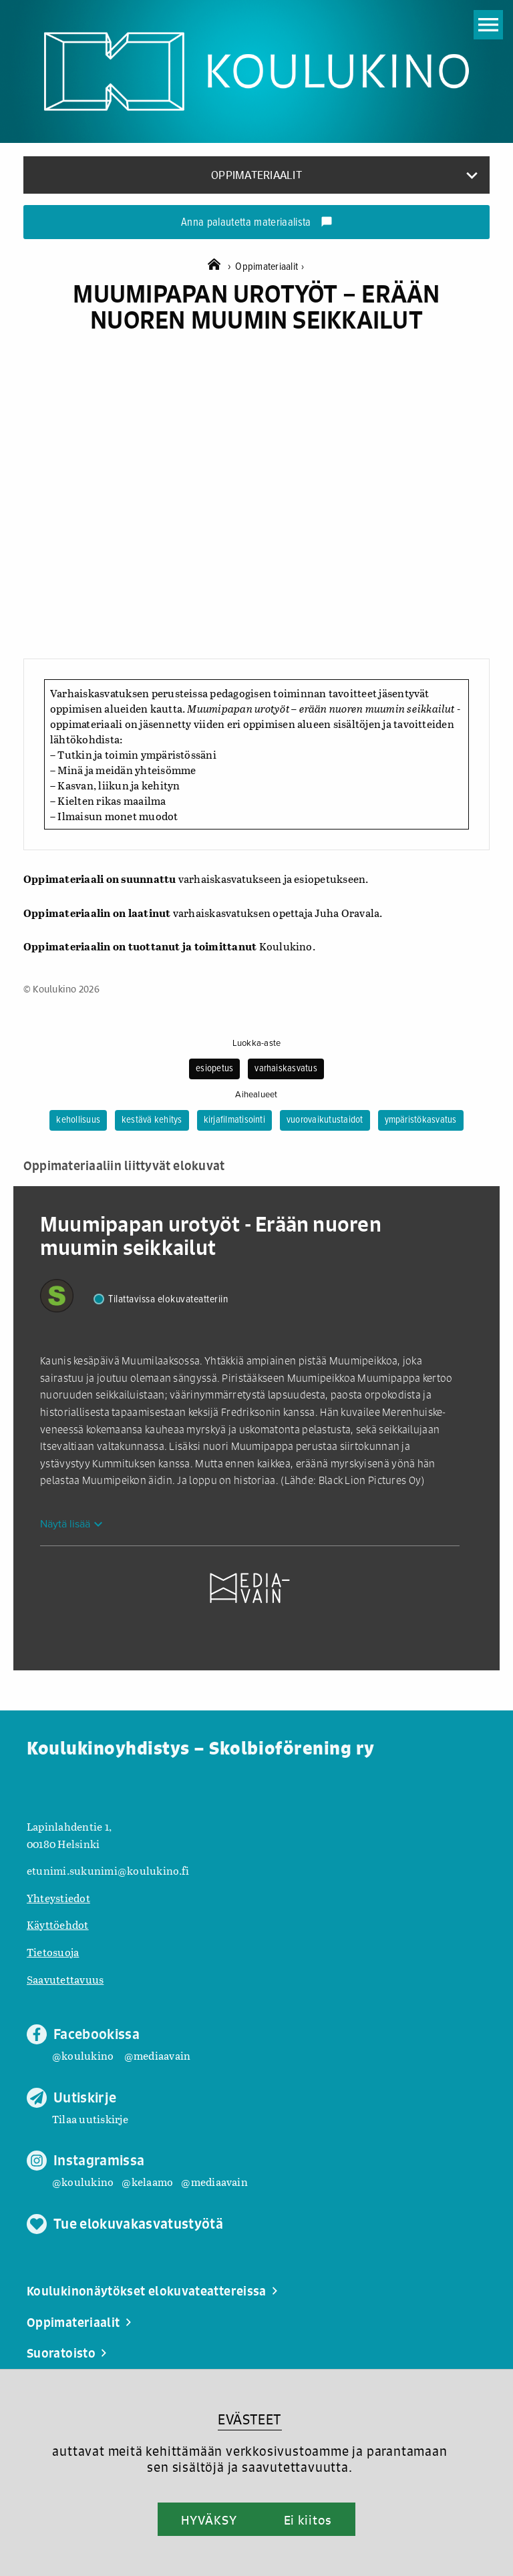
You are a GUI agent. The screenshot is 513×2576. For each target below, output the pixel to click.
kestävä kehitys (152, 1120)
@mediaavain (157, 2055)
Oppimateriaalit (269, 267)
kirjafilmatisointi (234, 1120)
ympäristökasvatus (421, 1120)
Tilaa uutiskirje (90, 2119)
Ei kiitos (308, 2520)
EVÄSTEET (249, 2419)
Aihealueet (256, 1094)
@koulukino (83, 2055)
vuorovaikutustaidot (325, 1120)
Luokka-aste (256, 1043)
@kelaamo (147, 2181)
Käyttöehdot (58, 1924)
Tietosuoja (53, 1952)
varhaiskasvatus (285, 1068)
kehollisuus (78, 1120)
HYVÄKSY (208, 2520)
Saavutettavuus (65, 1979)
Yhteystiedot (58, 1897)
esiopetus (214, 1068)
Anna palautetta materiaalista (257, 223)
